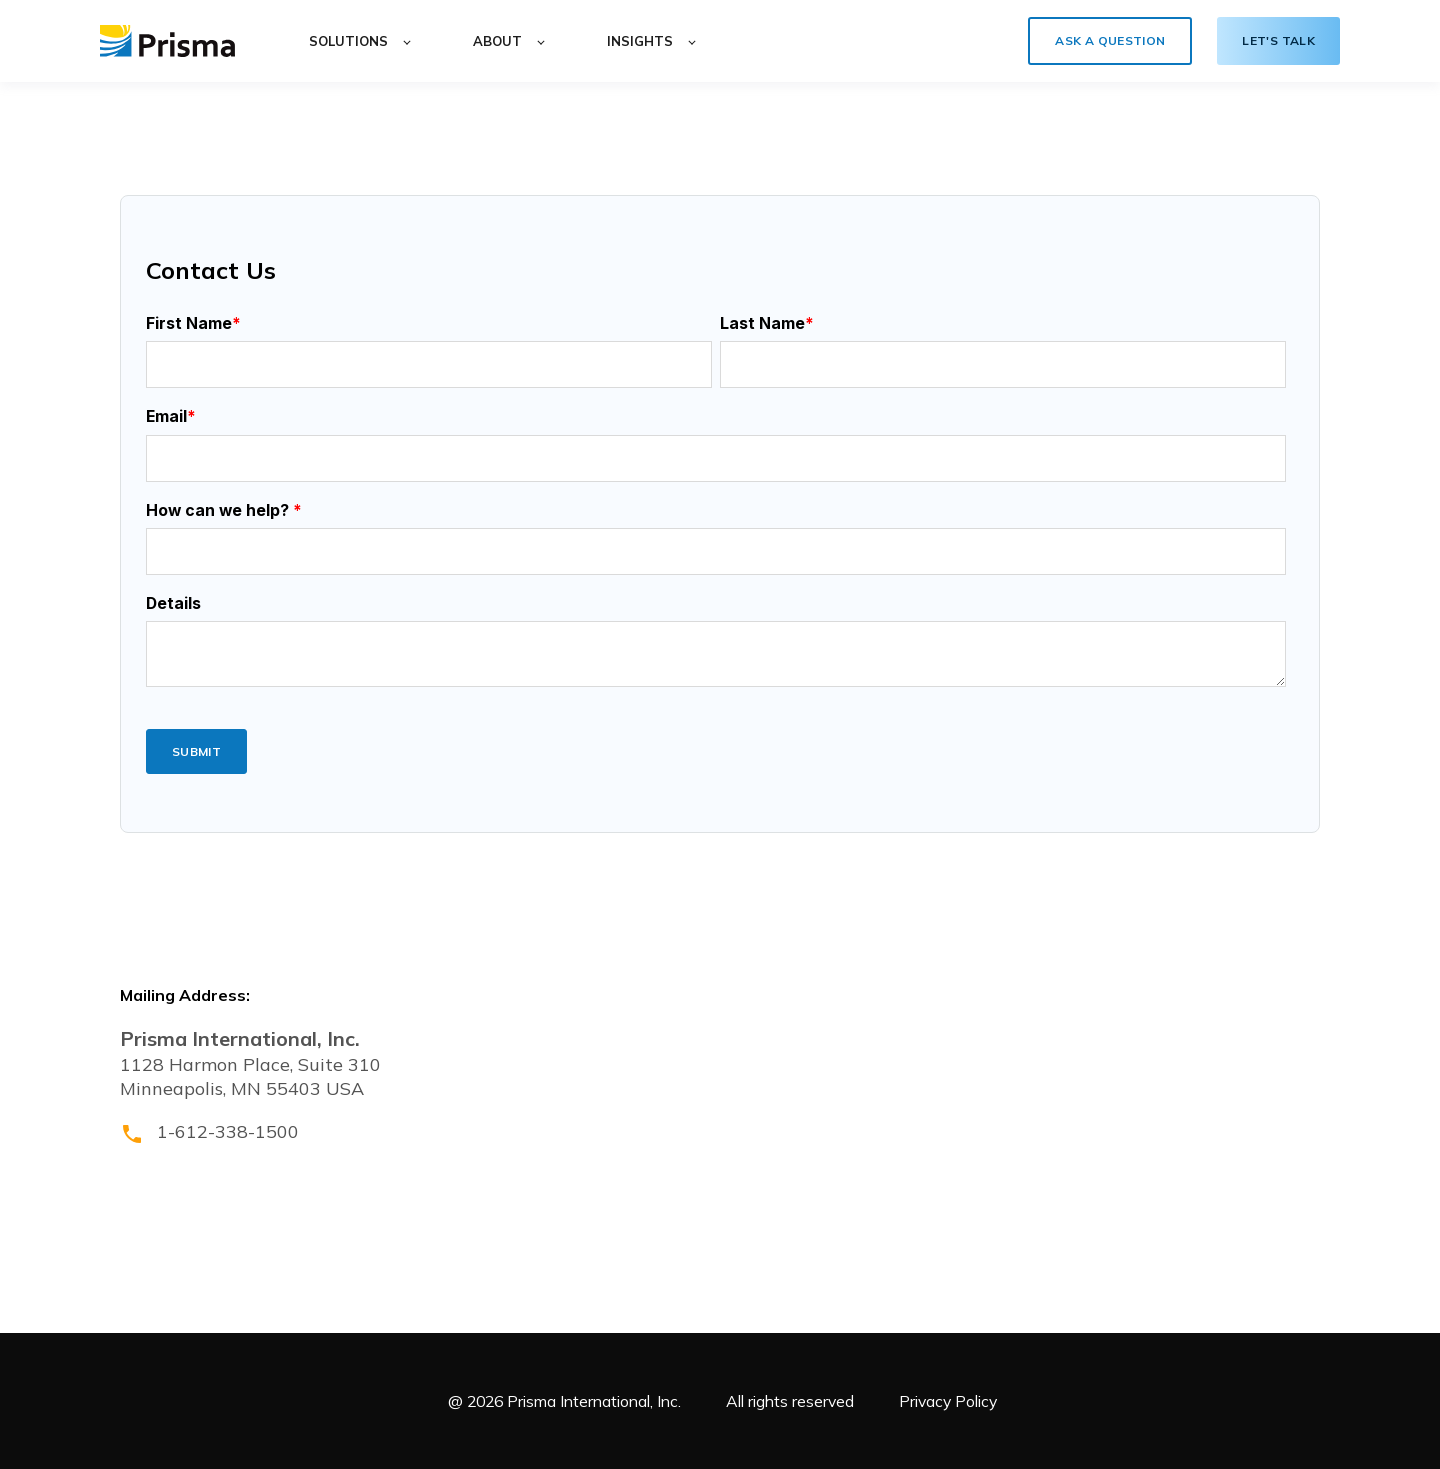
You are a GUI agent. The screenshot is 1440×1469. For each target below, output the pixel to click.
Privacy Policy (948, 1401)
